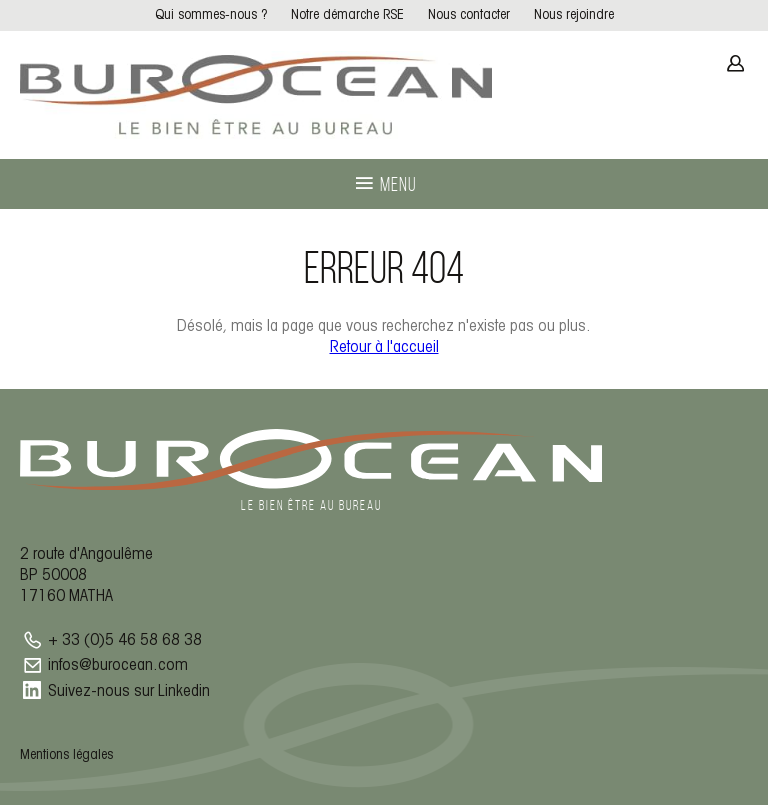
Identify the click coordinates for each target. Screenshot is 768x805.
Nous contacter (469, 15)
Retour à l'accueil (384, 347)
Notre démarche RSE (347, 15)
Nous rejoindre (574, 15)
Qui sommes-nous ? (211, 15)
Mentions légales (66, 755)
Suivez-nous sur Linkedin (129, 691)
